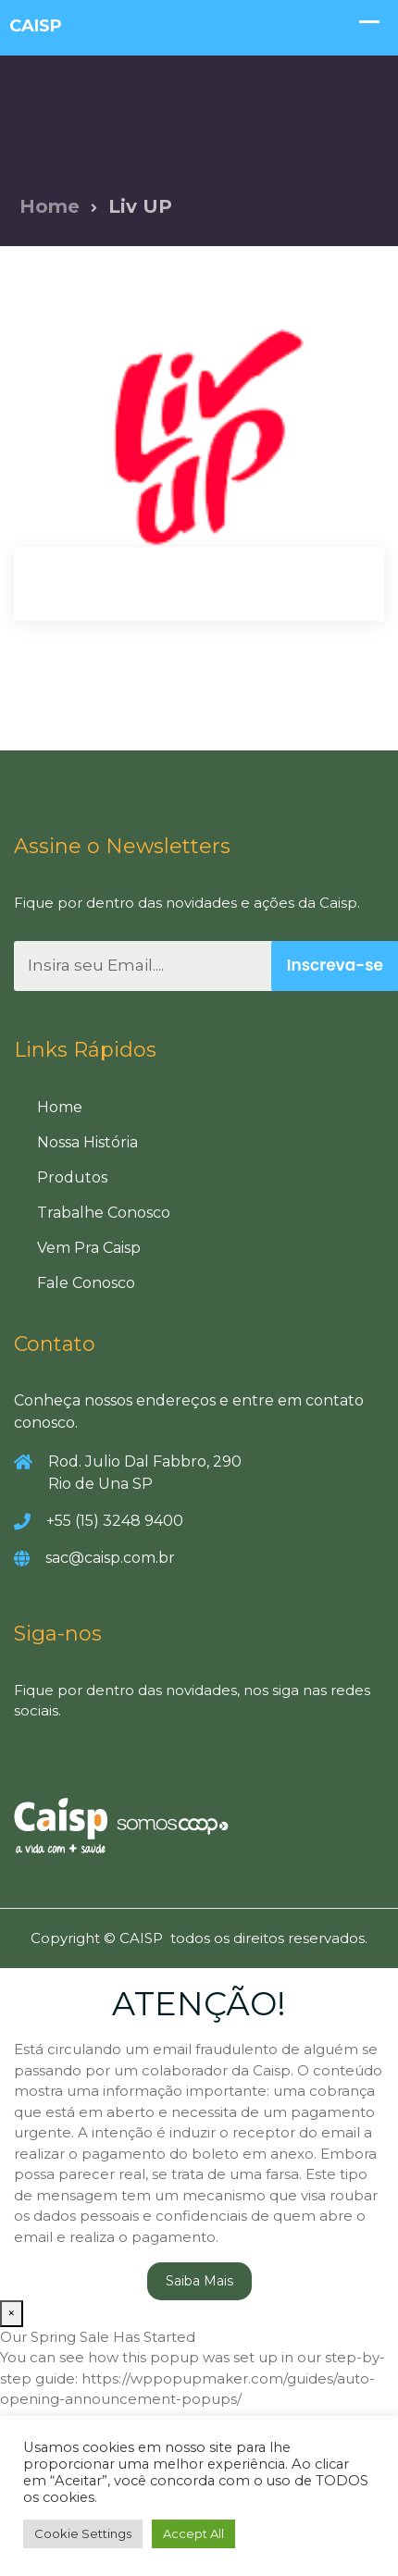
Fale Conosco (86, 1283)
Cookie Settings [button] (82, 2533)
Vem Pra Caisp (89, 1248)
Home (49, 206)
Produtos (72, 1177)
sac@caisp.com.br (110, 1558)
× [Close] (11, 2313)
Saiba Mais (199, 2281)
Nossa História (87, 1142)
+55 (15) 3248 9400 (114, 1521)
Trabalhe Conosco (103, 1212)
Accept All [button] (193, 2533)
